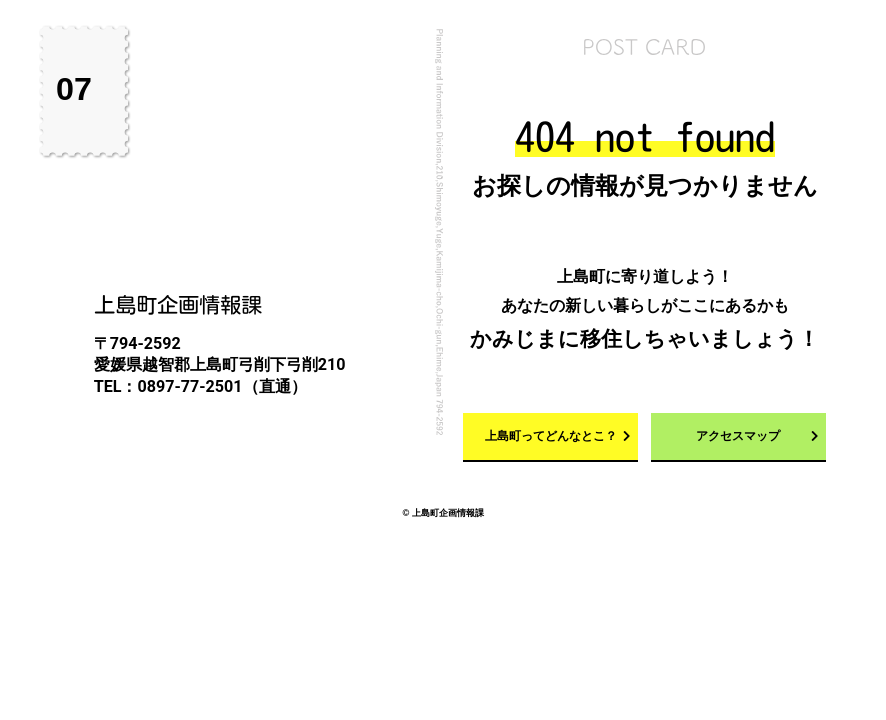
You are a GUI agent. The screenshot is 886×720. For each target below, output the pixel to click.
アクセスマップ (738, 436)
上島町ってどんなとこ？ (551, 436)
